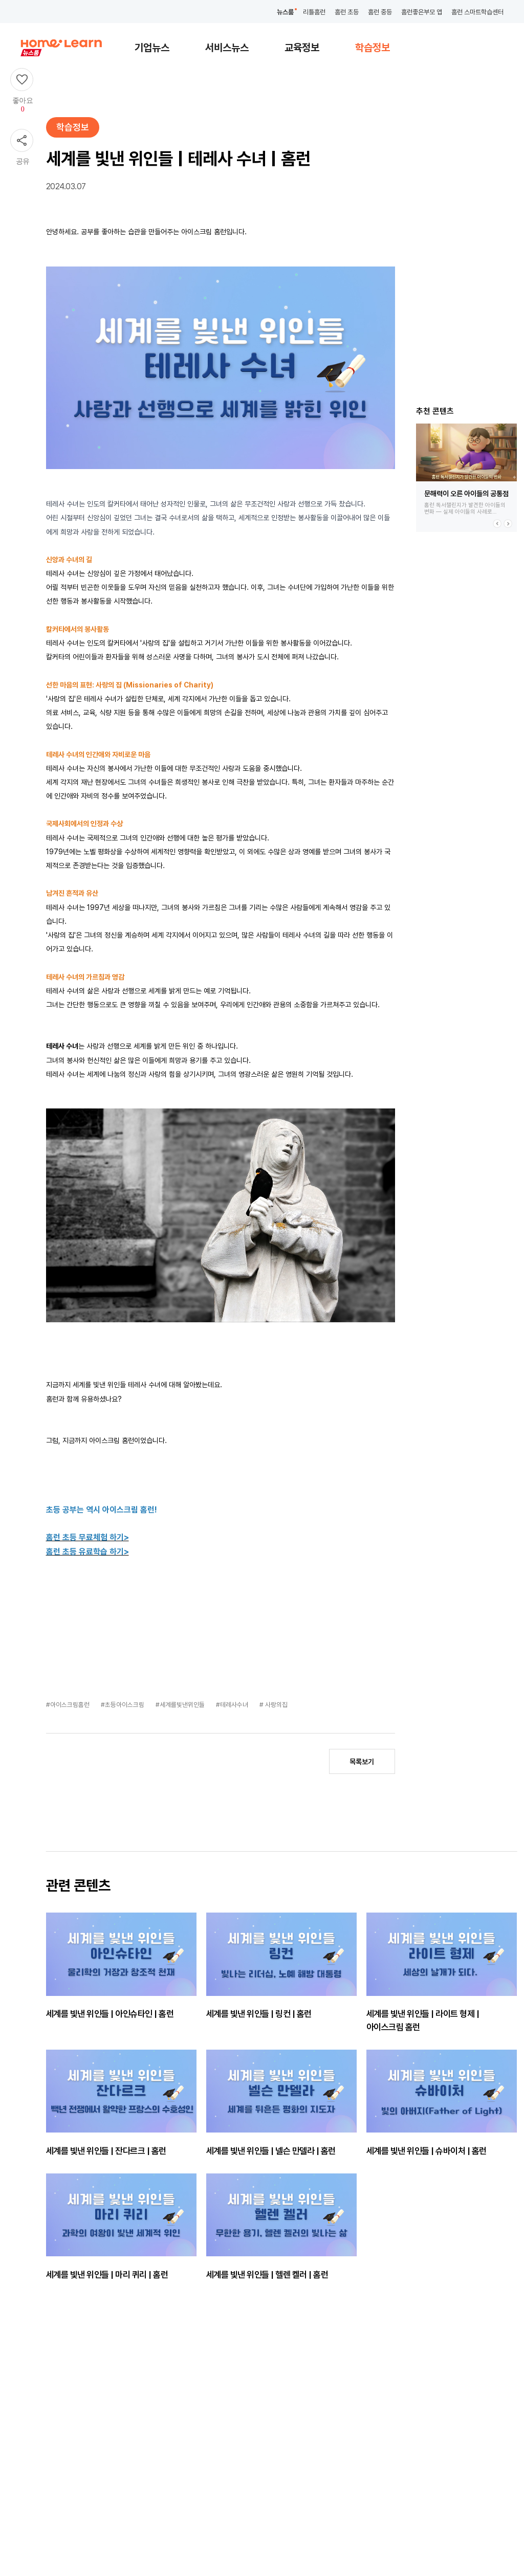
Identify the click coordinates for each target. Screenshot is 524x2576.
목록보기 (362, 1762)
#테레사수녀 (233, 1704)
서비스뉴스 (227, 47)
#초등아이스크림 (123, 1704)
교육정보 (302, 47)
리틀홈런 (314, 12)
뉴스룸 (285, 12)
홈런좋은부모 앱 (421, 12)
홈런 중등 (380, 12)
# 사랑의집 (273, 1704)
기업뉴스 (152, 47)
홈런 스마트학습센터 (477, 12)
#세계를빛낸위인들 (181, 1704)
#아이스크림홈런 (68, 1704)
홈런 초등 (347, 12)
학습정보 (372, 47)
